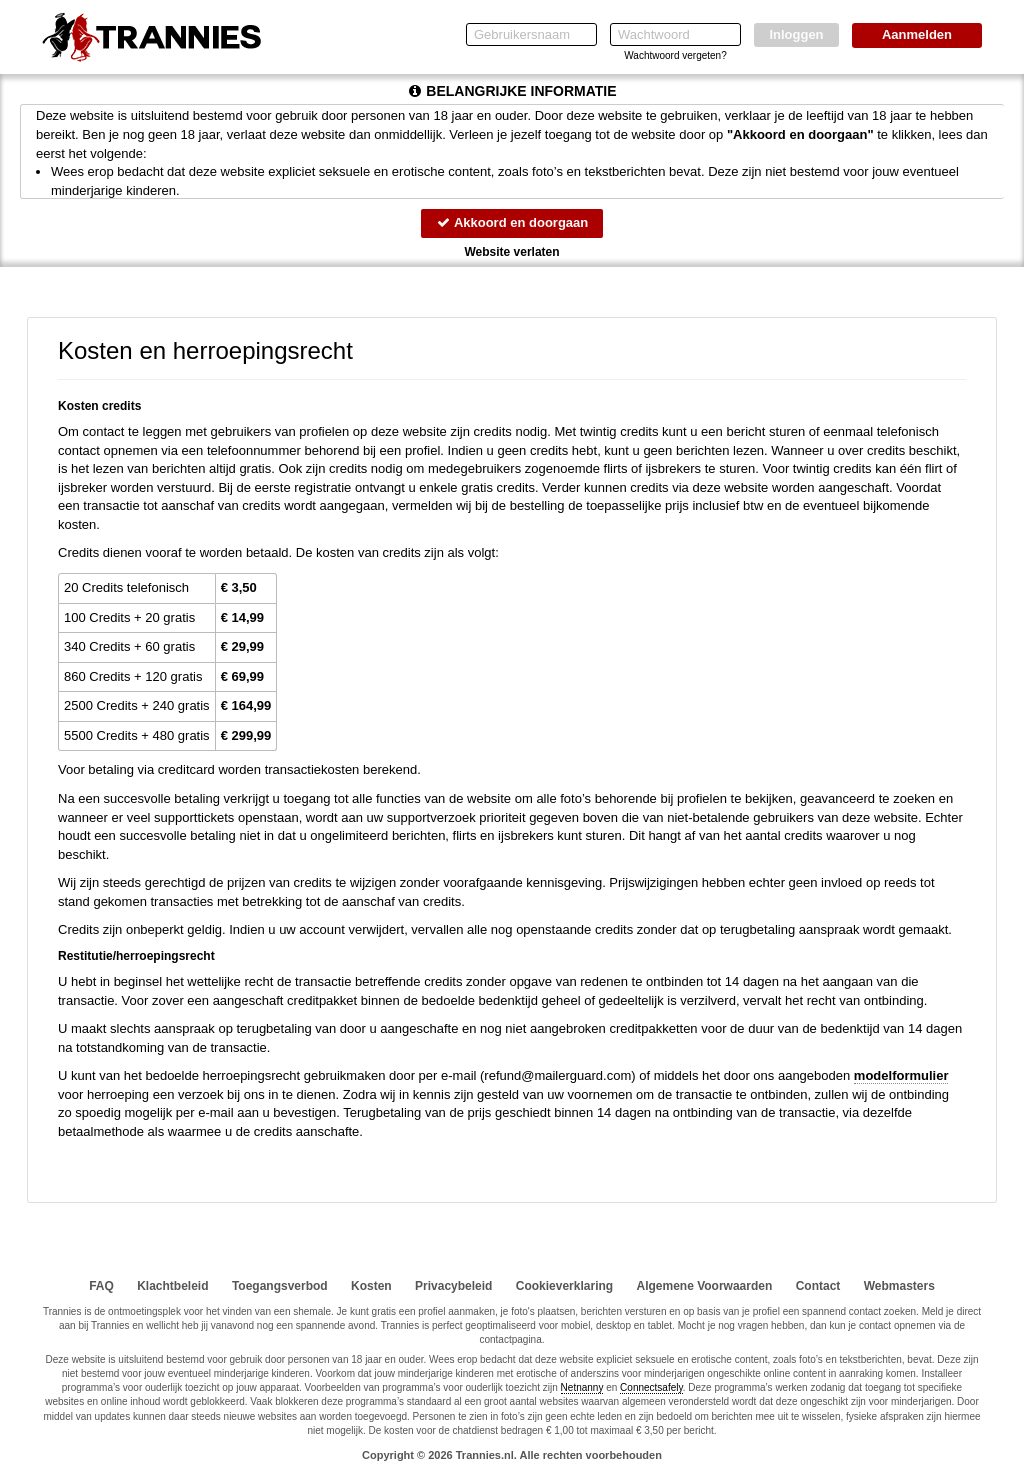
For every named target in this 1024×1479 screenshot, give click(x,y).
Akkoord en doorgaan (512, 222)
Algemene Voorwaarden (704, 1286)
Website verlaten (511, 252)
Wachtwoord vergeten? (675, 55)
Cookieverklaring (564, 1286)
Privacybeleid (453, 1286)
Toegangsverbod (280, 1286)
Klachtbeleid (172, 1286)
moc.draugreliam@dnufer (557, 1075)
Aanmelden (917, 34)
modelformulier (901, 1075)
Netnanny (582, 1387)
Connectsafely (651, 1387)
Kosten (371, 1286)
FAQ (101, 1286)
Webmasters (899, 1286)
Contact (818, 1286)
